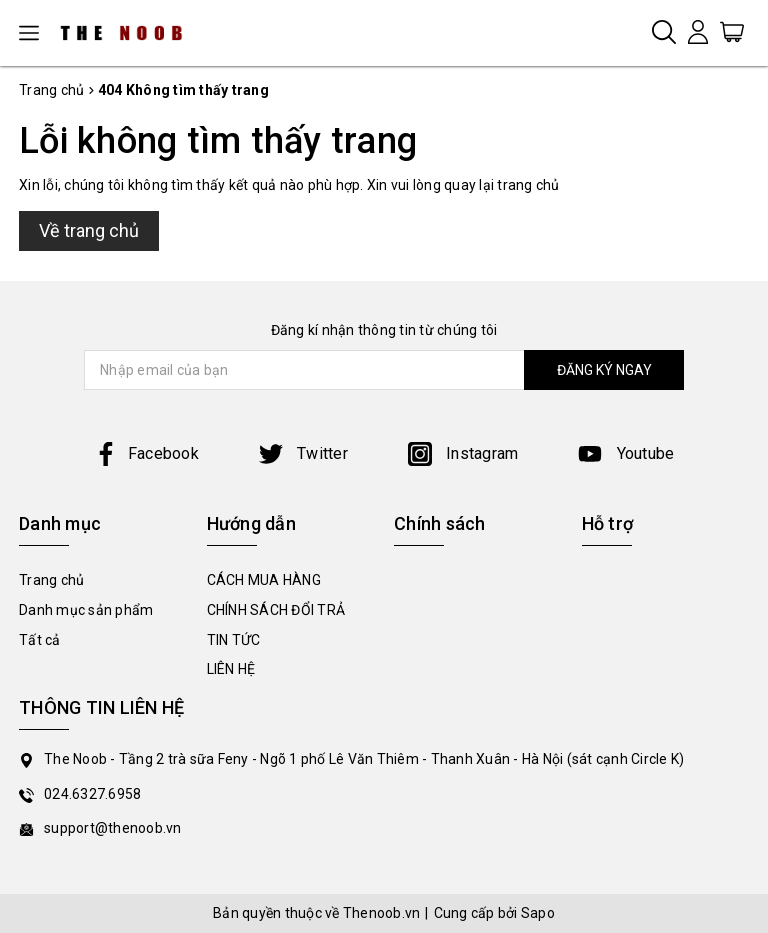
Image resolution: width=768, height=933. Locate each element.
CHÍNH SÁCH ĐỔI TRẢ (276, 610)
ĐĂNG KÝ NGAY (604, 370)
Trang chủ (51, 580)
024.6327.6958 (92, 794)
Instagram (463, 453)
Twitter (303, 453)
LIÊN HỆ (231, 669)
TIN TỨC (234, 640)
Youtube (626, 453)
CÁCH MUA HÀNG (264, 580)
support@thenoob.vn (113, 828)
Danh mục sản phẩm (86, 610)
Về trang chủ (89, 230)
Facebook (146, 453)
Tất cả (40, 640)
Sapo (538, 913)
